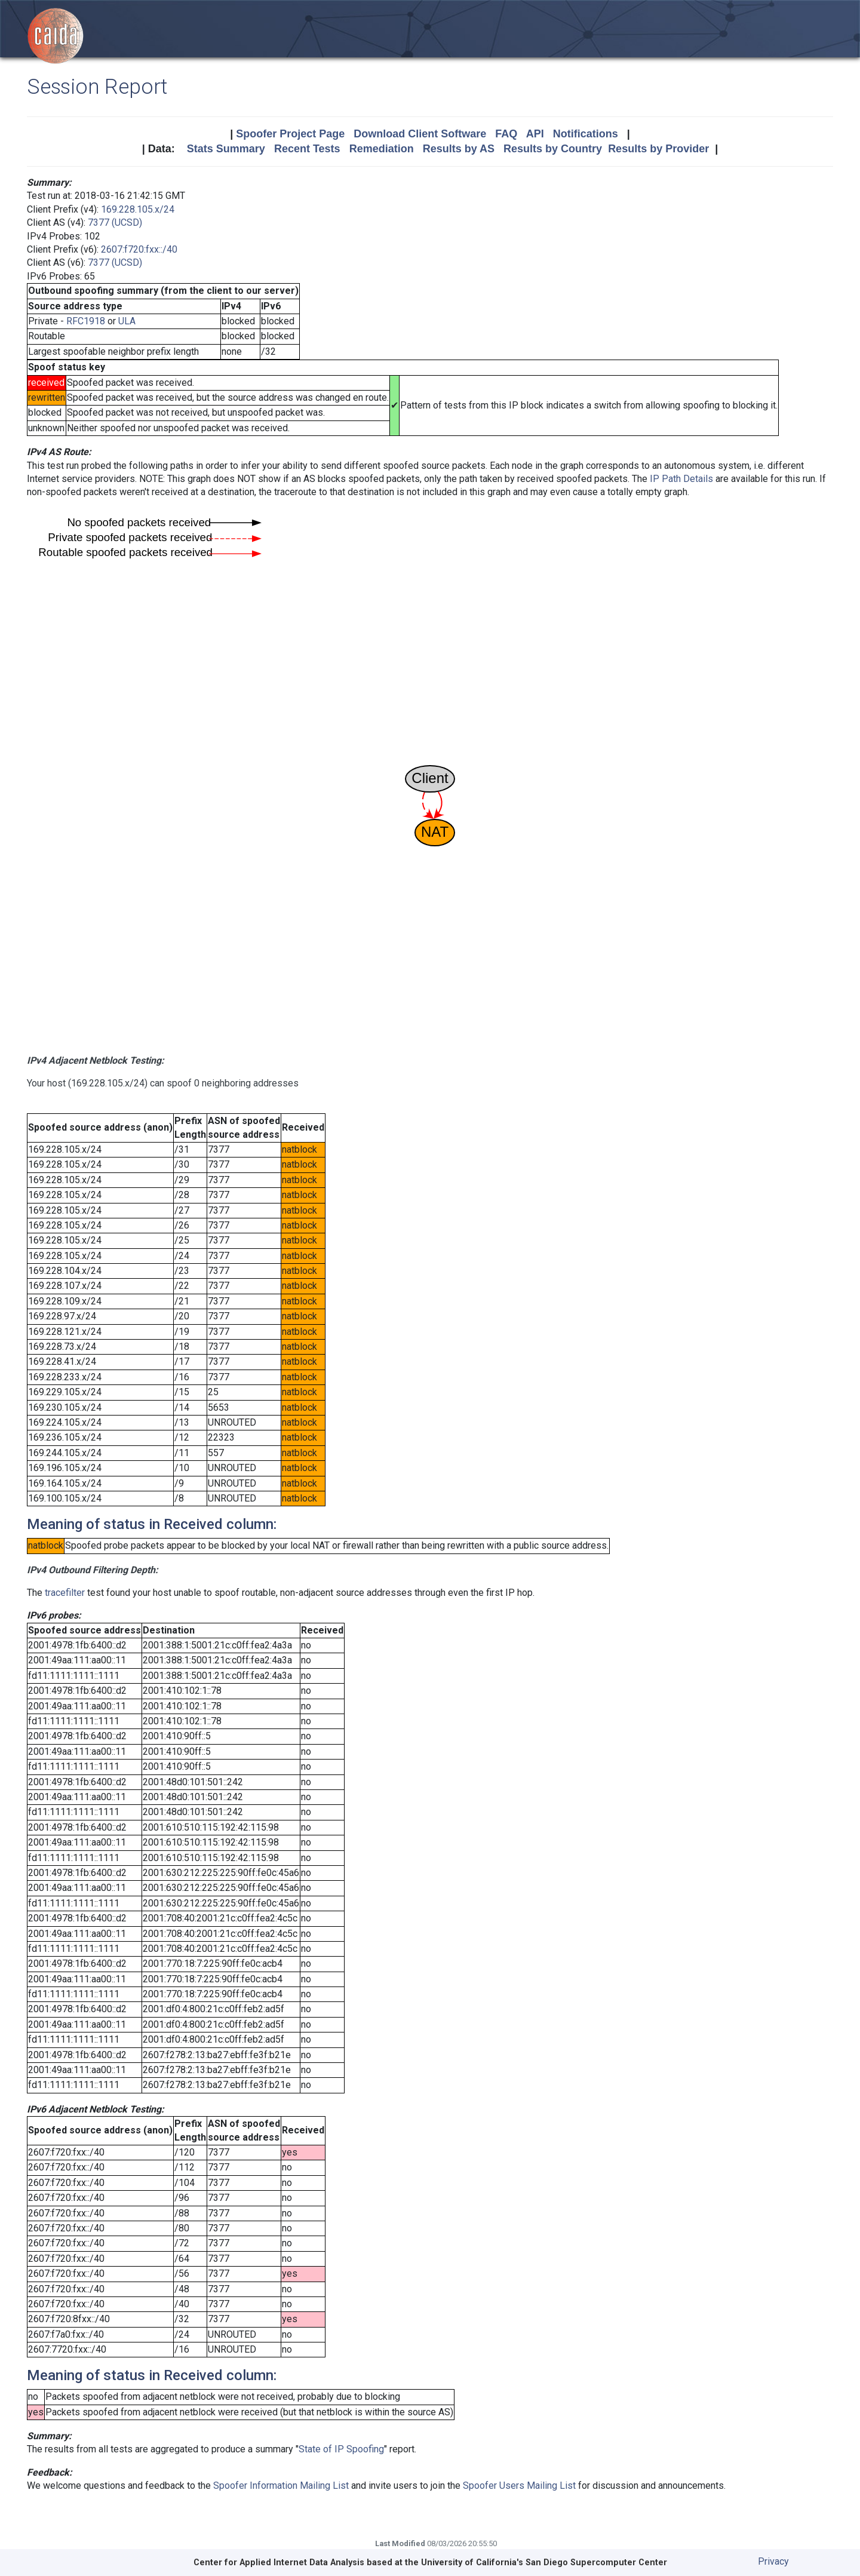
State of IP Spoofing (341, 2449)
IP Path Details (681, 478)
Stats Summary (226, 149)
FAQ (506, 134)
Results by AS (458, 149)
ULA (127, 321)
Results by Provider (658, 149)
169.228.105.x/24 (137, 209)
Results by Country (552, 149)
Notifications (585, 134)
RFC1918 (85, 321)
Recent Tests (307, 149)
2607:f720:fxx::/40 (139, 249)
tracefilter (65, 1592)
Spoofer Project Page (290, 134)
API (535, 134)
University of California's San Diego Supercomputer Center (544, 2562)
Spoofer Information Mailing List (281, 2485)
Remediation (381, 149)
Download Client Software (420, 134)
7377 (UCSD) (115, 222)
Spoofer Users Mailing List (519, 2485)
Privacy (773, 2561)
